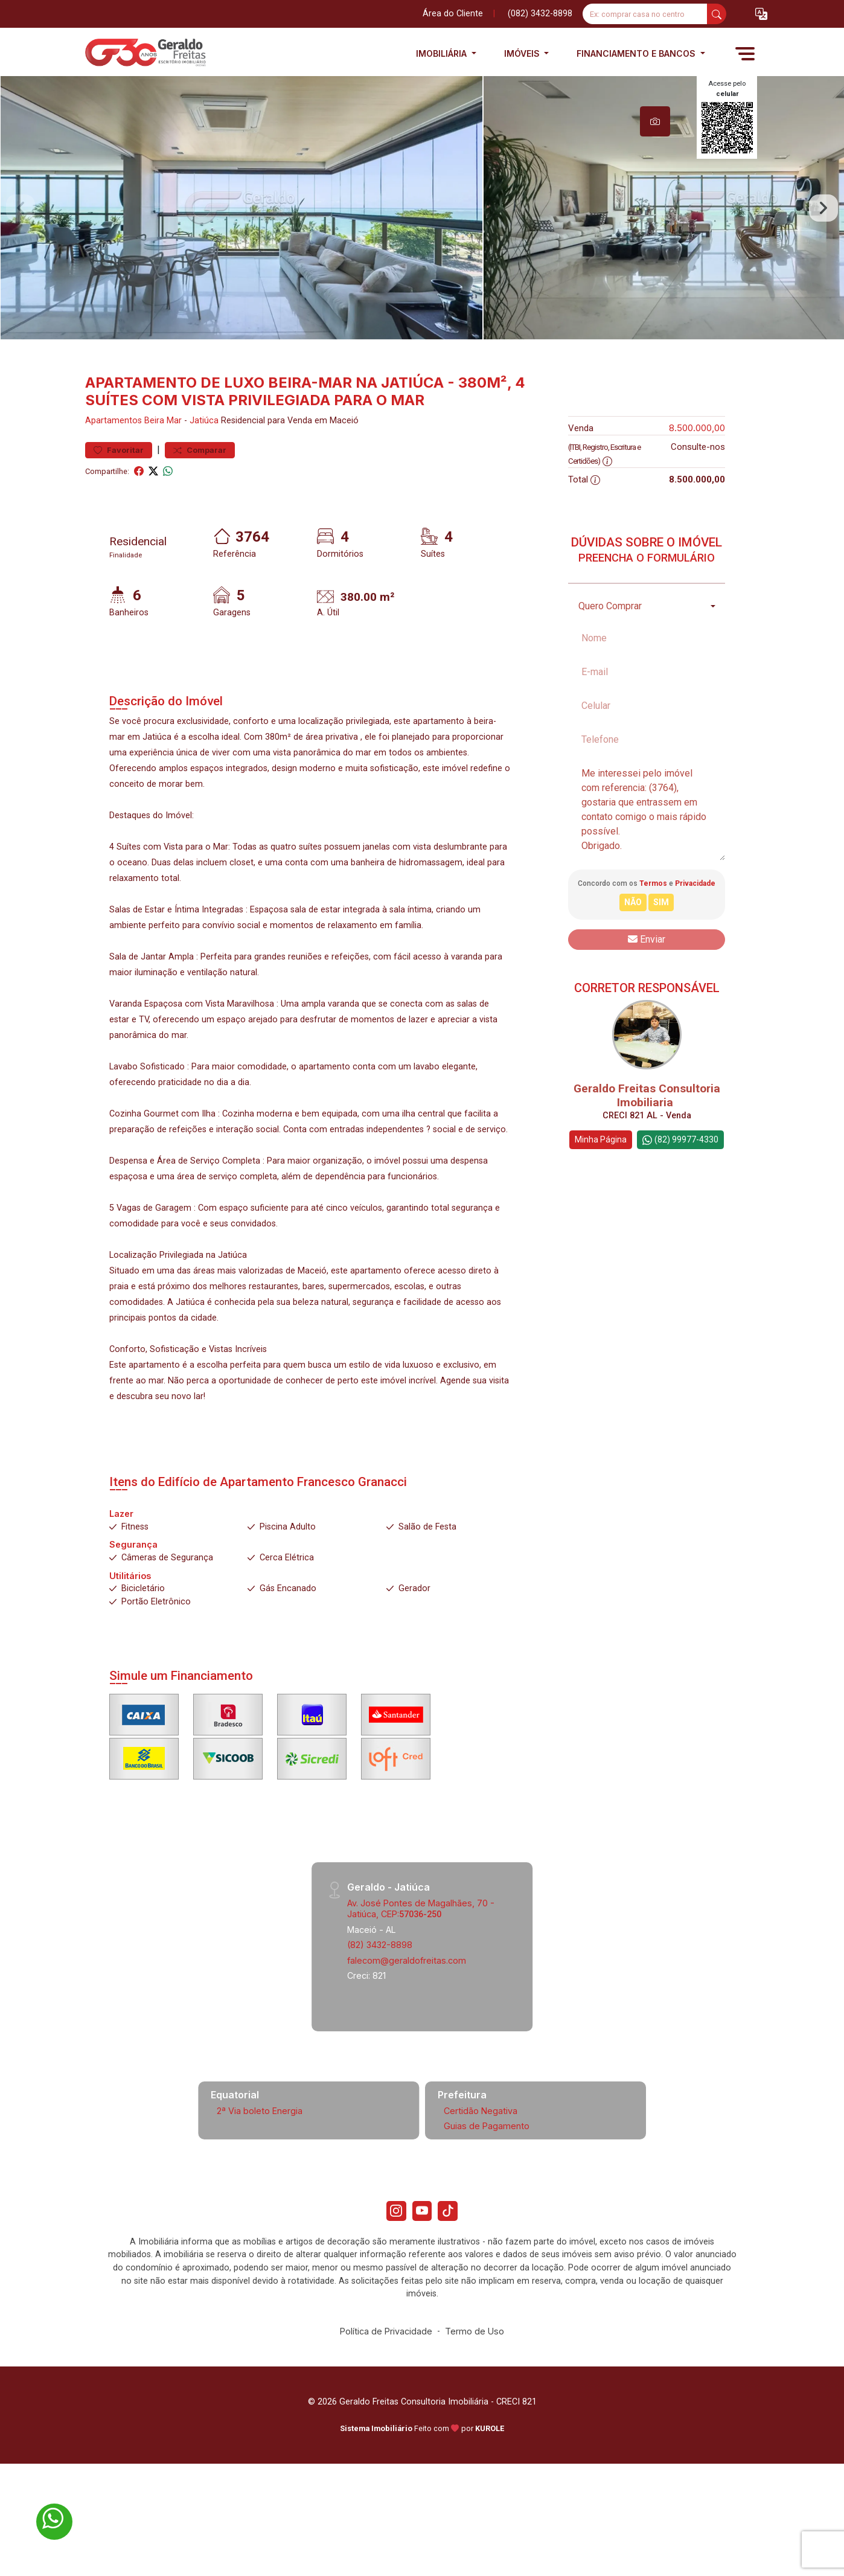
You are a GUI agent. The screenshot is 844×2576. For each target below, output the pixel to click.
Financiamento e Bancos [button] (637, 53)
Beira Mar (163, 458)
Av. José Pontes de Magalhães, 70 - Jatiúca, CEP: (420, 1946)
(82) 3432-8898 (379, 1983)
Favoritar (119, 487)
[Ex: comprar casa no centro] (645, 14)
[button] (761, 14)
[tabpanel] (422, 226)
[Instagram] (392, 2250)
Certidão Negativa (480, 2149)
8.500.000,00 (697, 466)
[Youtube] (422, 2250)
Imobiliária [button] (442, 53)
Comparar (199, 487)
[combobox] (646, 643)
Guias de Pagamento (486, 2164)
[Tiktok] (452, 2250)
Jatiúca (204, 458)
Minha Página (601, 1177)
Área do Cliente (453, 13)
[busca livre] (716, 14)
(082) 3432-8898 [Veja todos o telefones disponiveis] (540, 13)
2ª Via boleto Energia (259, 2149)
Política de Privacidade (386, 2373)
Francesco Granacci (352, 1520)
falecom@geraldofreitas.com (406, 1998)
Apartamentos (113, 458)
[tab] (655, 121)
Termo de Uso (474, 2373)
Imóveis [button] (523, 53)
